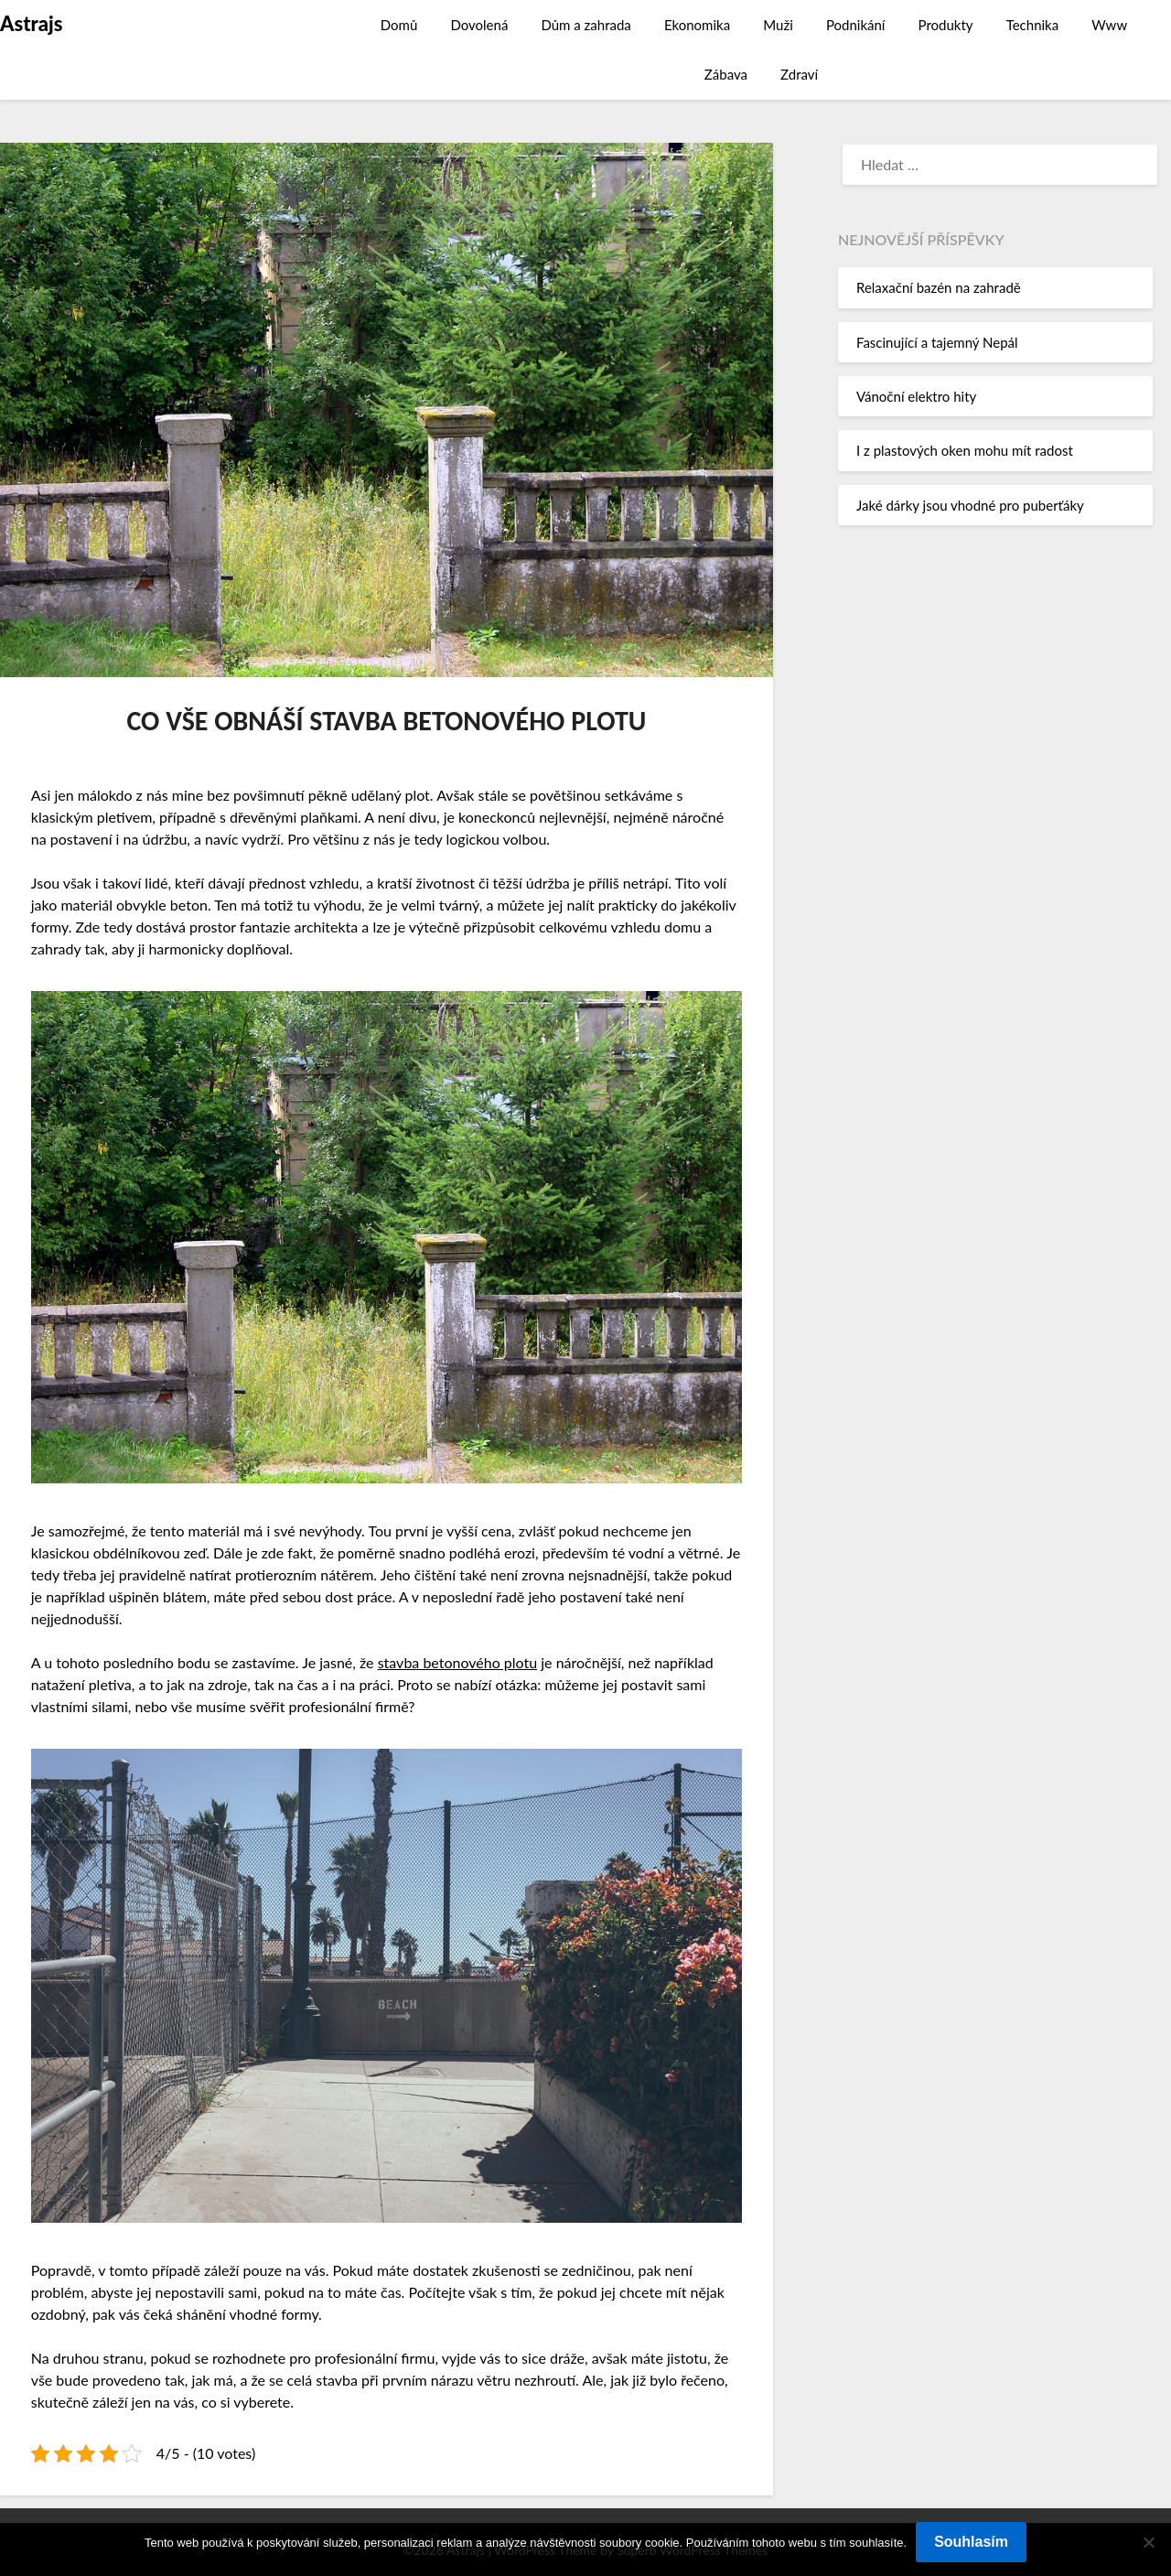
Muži (778, 24)
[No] (1148, 2542)
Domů (399, 24)
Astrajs (31, 23)
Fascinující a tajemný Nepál (937, 342)
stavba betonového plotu (458, 1662)
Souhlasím (971, 2541)
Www (1109, 24)
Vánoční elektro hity (916, 396)
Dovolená (479, 24)
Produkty (946, 24)
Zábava (725, 74)
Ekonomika (697, 24)
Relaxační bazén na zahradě (938, 287)
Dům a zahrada (585, 24)
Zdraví (799, 74)
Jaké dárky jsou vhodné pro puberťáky (970, 505)
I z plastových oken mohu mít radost (964, 450)
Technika (1032, 24)
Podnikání (856, 24)
